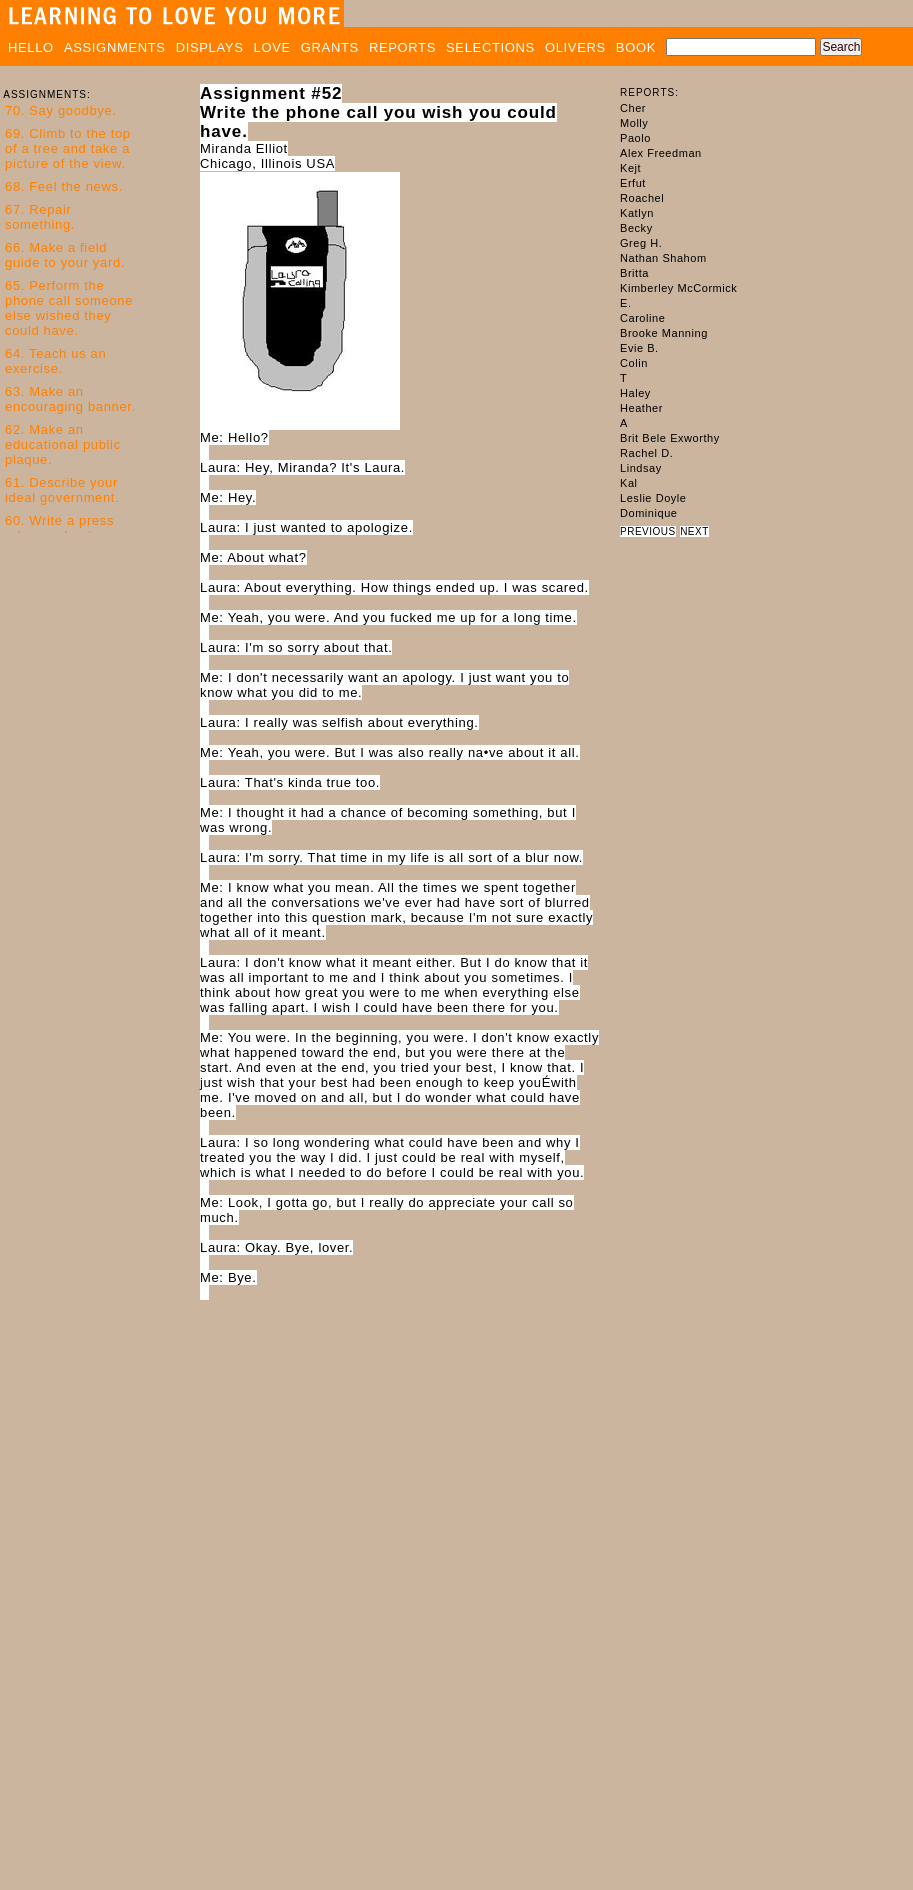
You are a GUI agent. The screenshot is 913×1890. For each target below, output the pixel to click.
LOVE (272, 47)
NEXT (694, 531)
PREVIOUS (648, 531)
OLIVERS (575, 47)
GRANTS (330, 47)
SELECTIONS (490, 47)
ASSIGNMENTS (115, 47)
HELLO (31, 47)
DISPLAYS (210, 47)
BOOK (636, 47)
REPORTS (402, 47)
